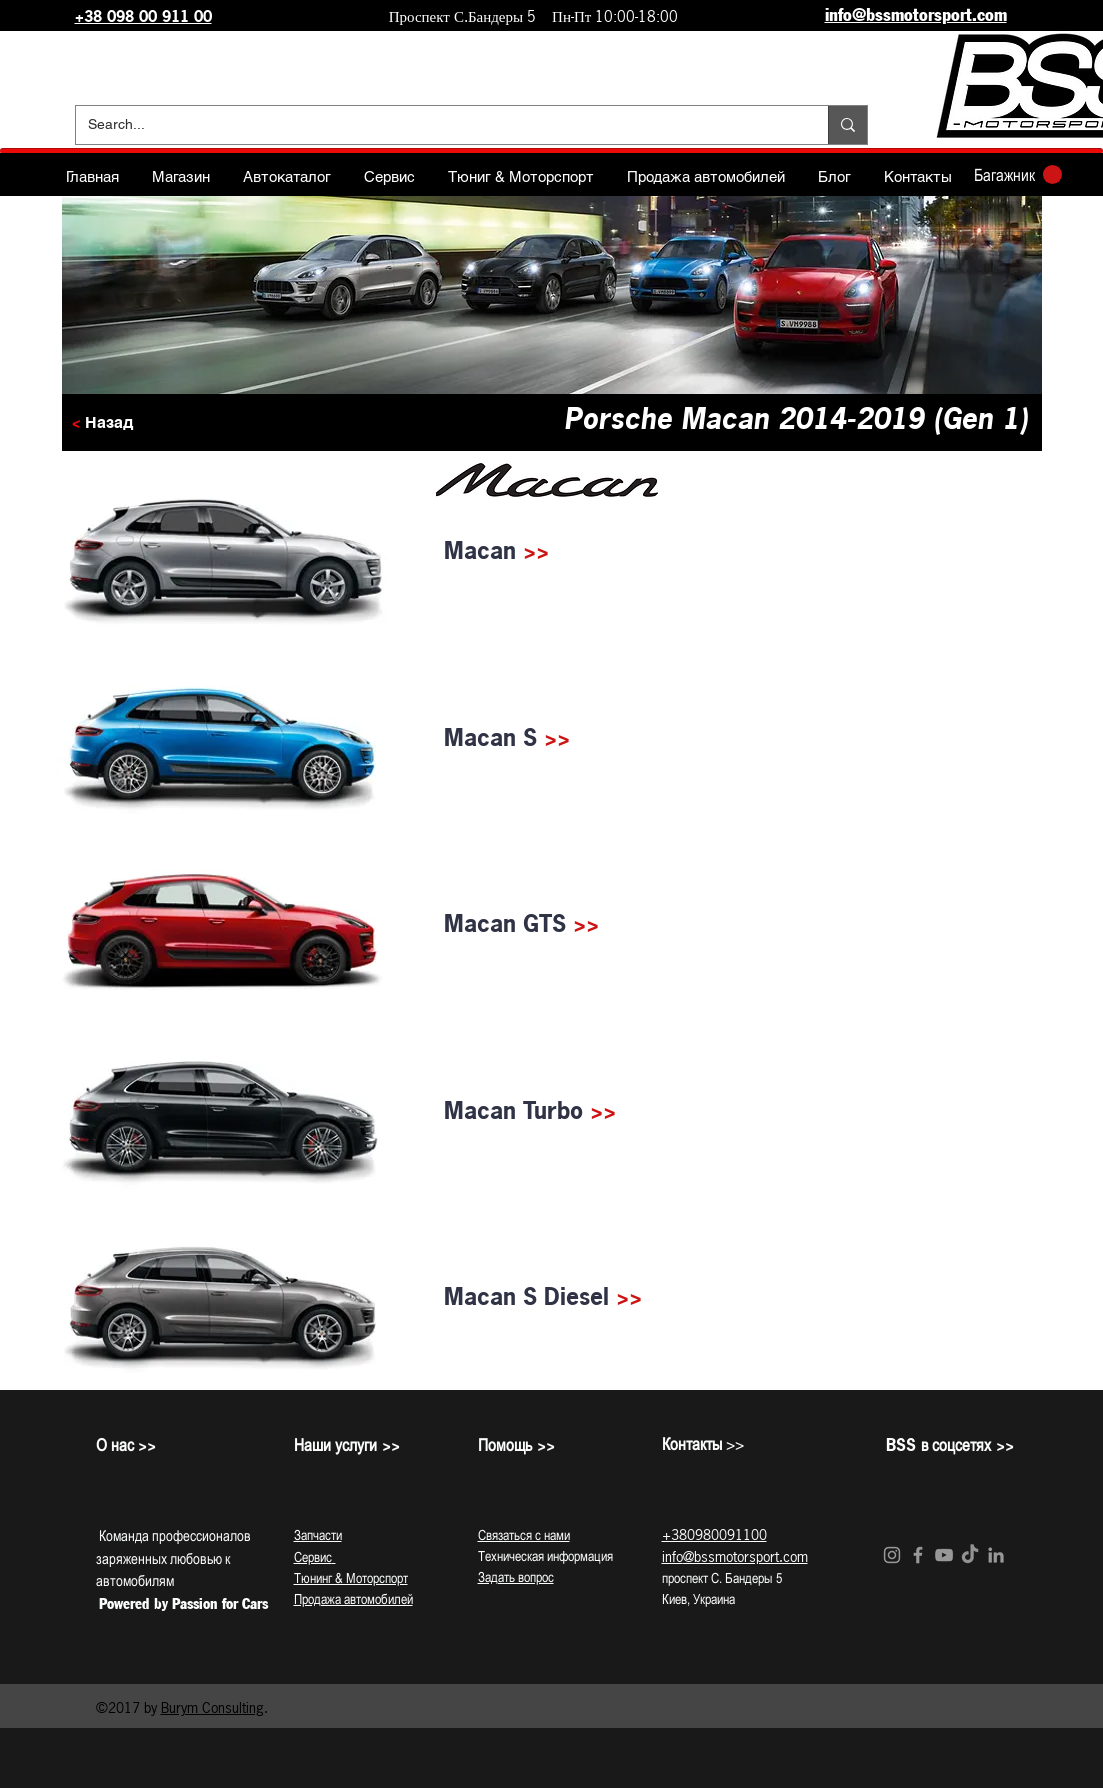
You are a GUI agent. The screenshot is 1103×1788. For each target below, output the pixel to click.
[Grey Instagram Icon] (892, 1555)
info (672, 1556)
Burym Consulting (212, 1707)
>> (536, 550)
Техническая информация (545, 1556)
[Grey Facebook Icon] (918, 1555)
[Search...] (437, 125)
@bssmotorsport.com (745, 1556)
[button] (1018, 175)
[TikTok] (970, 1555)
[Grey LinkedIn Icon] (996, 1555)
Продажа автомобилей (353, 1599)
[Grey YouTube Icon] (944, 1555)
